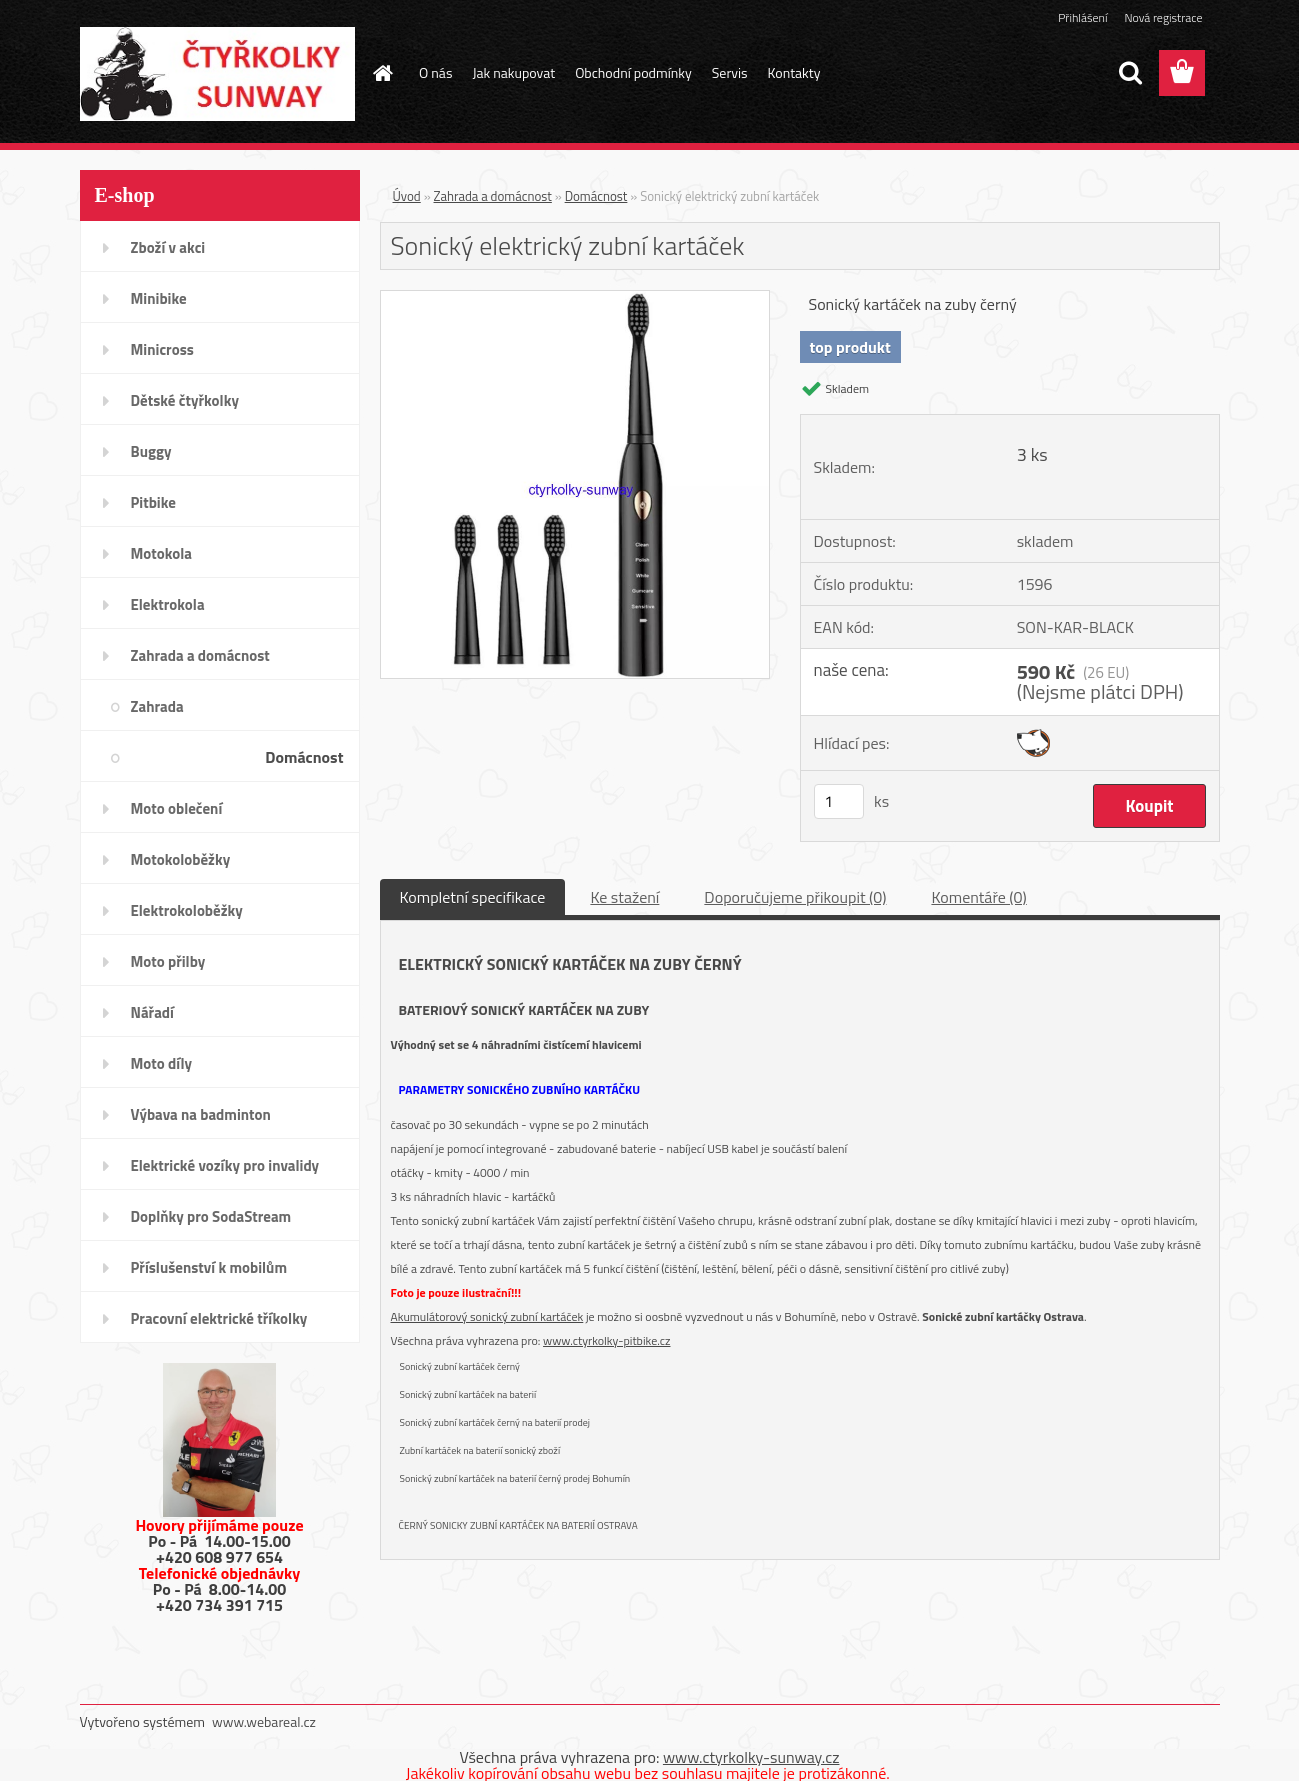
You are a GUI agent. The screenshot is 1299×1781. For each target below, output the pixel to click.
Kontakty (794, 72)
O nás (435, 72)
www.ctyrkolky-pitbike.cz (606, 1340)
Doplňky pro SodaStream (211, 1216)
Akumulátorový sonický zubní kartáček (487, 1316)
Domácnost (304, 757)
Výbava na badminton (201, 1114)
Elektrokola (168, 604)
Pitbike (153, 502)
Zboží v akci (168, 247)
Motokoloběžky (181, 859)
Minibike (159, 298)
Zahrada (157, 706)
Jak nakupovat (513, 72)
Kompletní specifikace (473, 897)
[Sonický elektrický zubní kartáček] (575, 299)
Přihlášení (1082, 17)
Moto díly (161, 1063)
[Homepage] (381, 73)
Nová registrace (1163, 17)
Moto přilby (168, 961)
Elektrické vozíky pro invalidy (225, 1165)
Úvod (407, 196)
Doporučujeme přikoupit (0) (795, 897)
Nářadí (152, 1012)
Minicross (162, 349)
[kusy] (839, 801)
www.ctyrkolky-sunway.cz (751, 1757)
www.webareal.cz (264, 1721)
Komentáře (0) (978, 897)
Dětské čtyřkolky (185, 400)
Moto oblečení (177, 808)
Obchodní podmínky (633, 72)
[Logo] (217, 74)
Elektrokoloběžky (187, 910)
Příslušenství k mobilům (209, 1267)
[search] (1130, 73)
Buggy (151, 451)
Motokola (162, 553)
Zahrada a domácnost (200, 655)
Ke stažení (624, 897)
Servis (730, 72)
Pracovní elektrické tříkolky (219, 1318)
